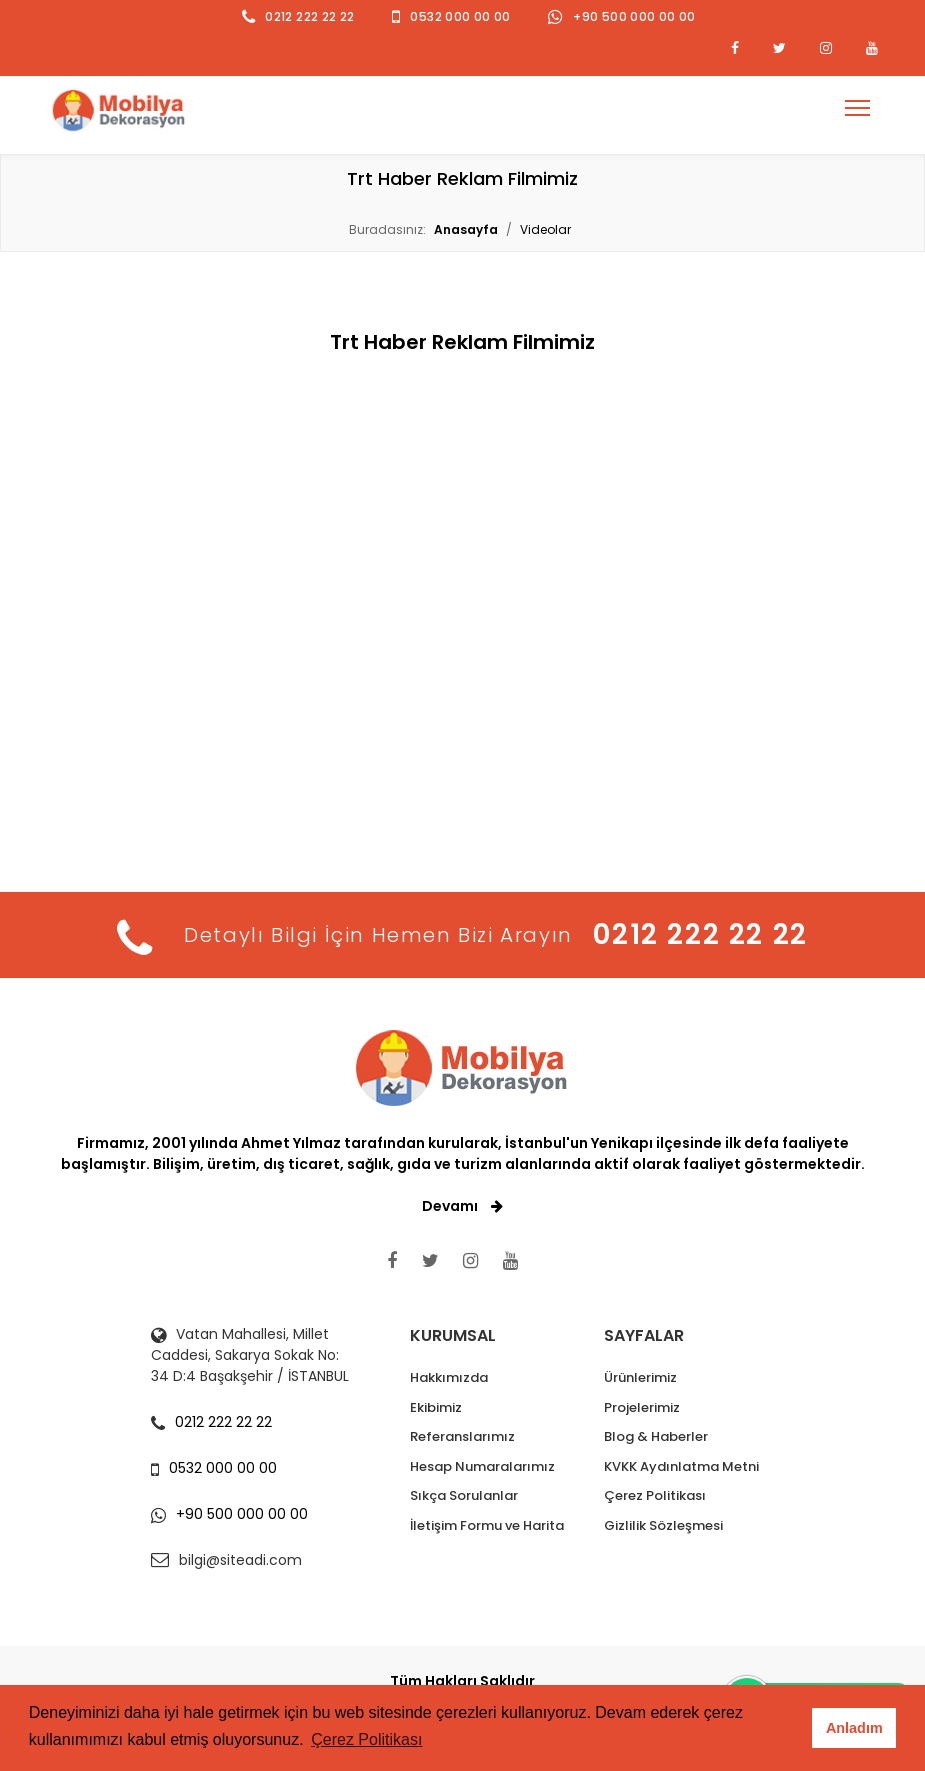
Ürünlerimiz (640, 1377)
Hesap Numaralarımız (482, 1466)
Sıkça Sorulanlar (464, 1495)
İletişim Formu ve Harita (487, 1525)
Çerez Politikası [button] (366, 1739)
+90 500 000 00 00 (634, 16)
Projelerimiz (642, 1407)
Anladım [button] (854, 1728)
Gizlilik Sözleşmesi (663, 1525)
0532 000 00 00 (460, 16)
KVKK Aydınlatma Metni (681, 1466)
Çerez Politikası (655, 1495)
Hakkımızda (449, 1377)
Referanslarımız (462, 1436)
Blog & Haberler (656, 1436)
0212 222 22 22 (309, 16)
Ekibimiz (436, 1407)
